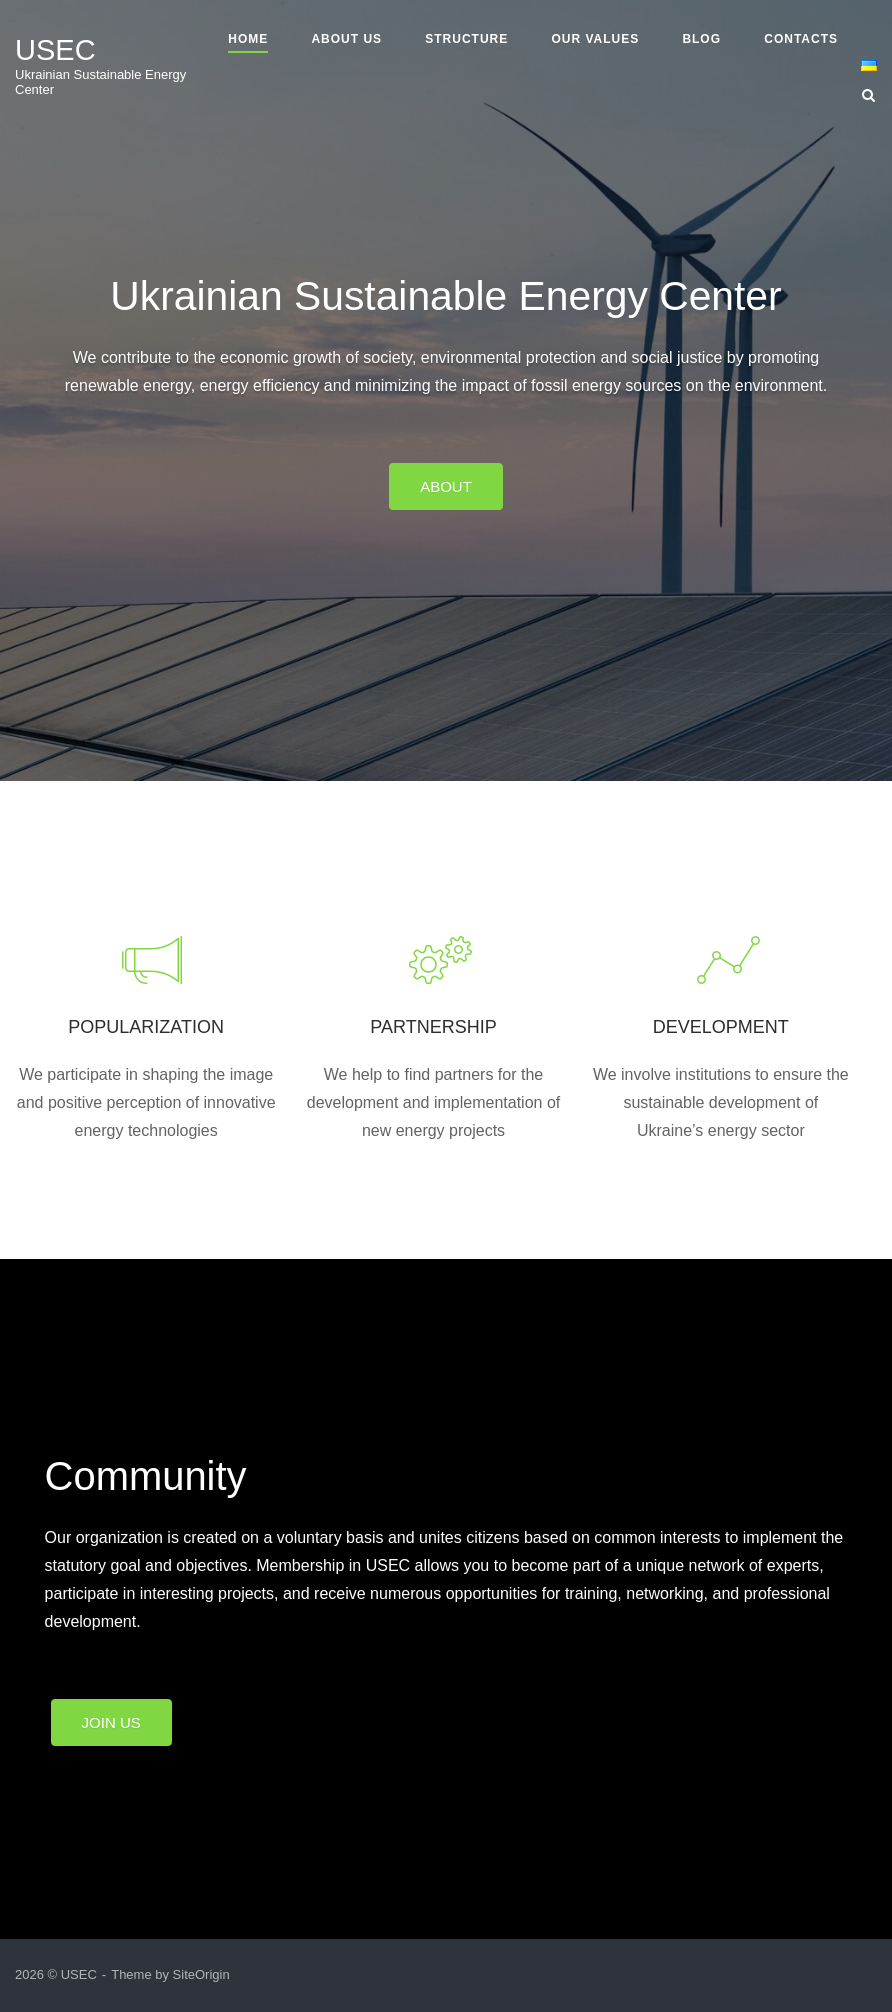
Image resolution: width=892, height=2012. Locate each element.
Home (248, 39)
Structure (466, 39)
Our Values (595, 39)
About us (346, 39)
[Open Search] (868, 96)
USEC (55, 50)
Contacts (801, 39)
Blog (701, 39)
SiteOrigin (201, 1974)
